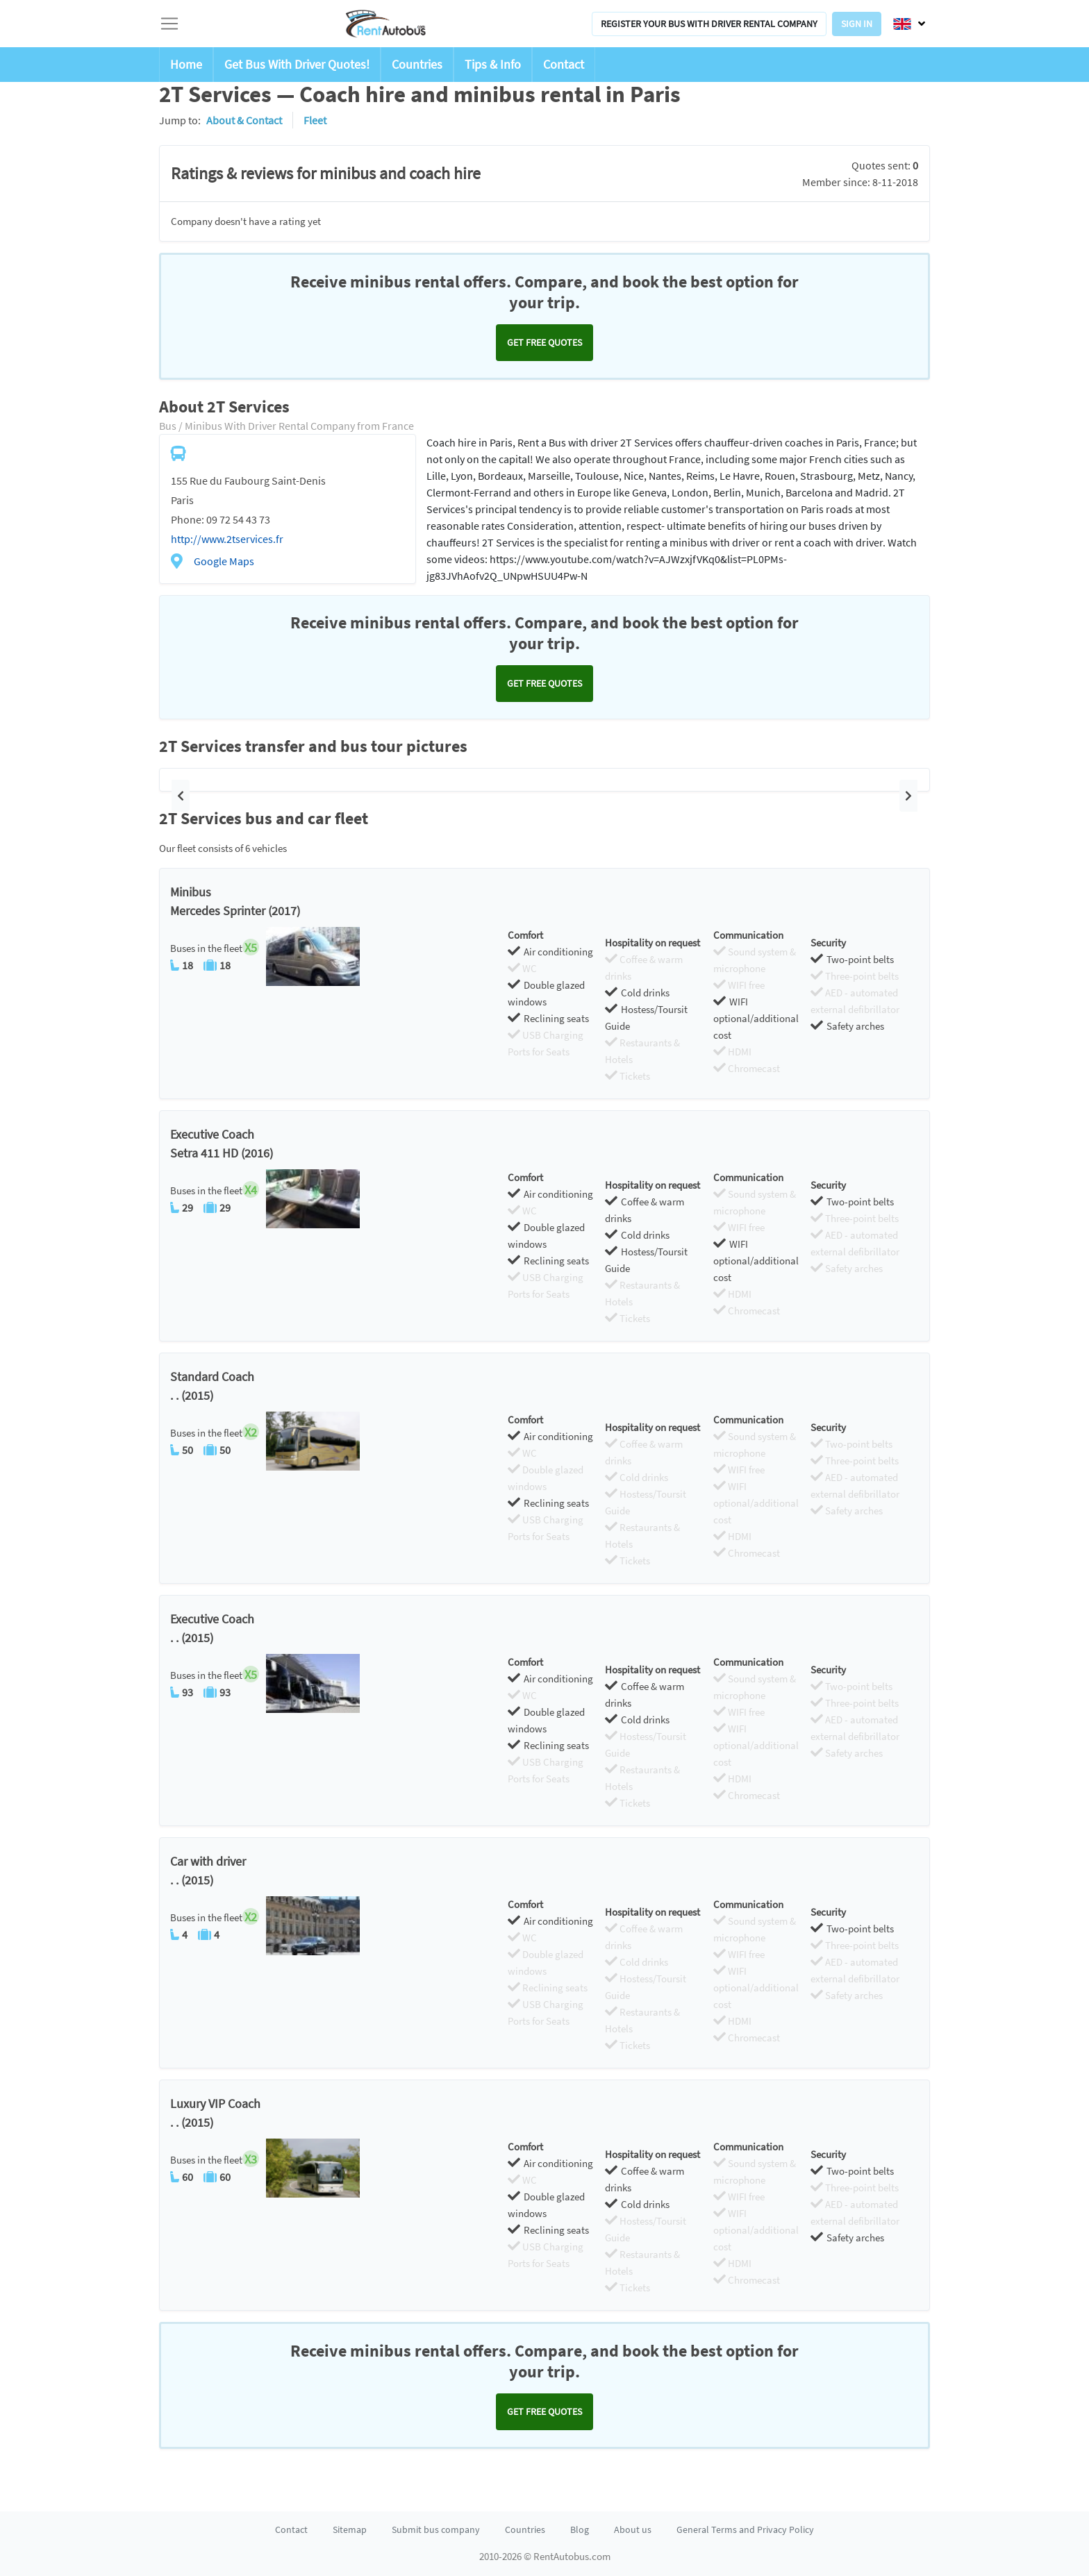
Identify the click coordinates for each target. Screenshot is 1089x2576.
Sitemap (350, 2529)
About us (632, 2529)
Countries (417, 64)
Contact (563, 64)
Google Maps (224, 561)
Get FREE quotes (544, 342)
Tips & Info (493, 64)
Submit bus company (436, 2529)
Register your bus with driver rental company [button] (709, 23)
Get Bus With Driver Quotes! (296, 64)
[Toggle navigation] (169, 23)
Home (186, 64)
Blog (579, 2529)
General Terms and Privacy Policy (745, 2529)
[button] (181, 796)
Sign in (856, 23)
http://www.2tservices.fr (227, 539)
